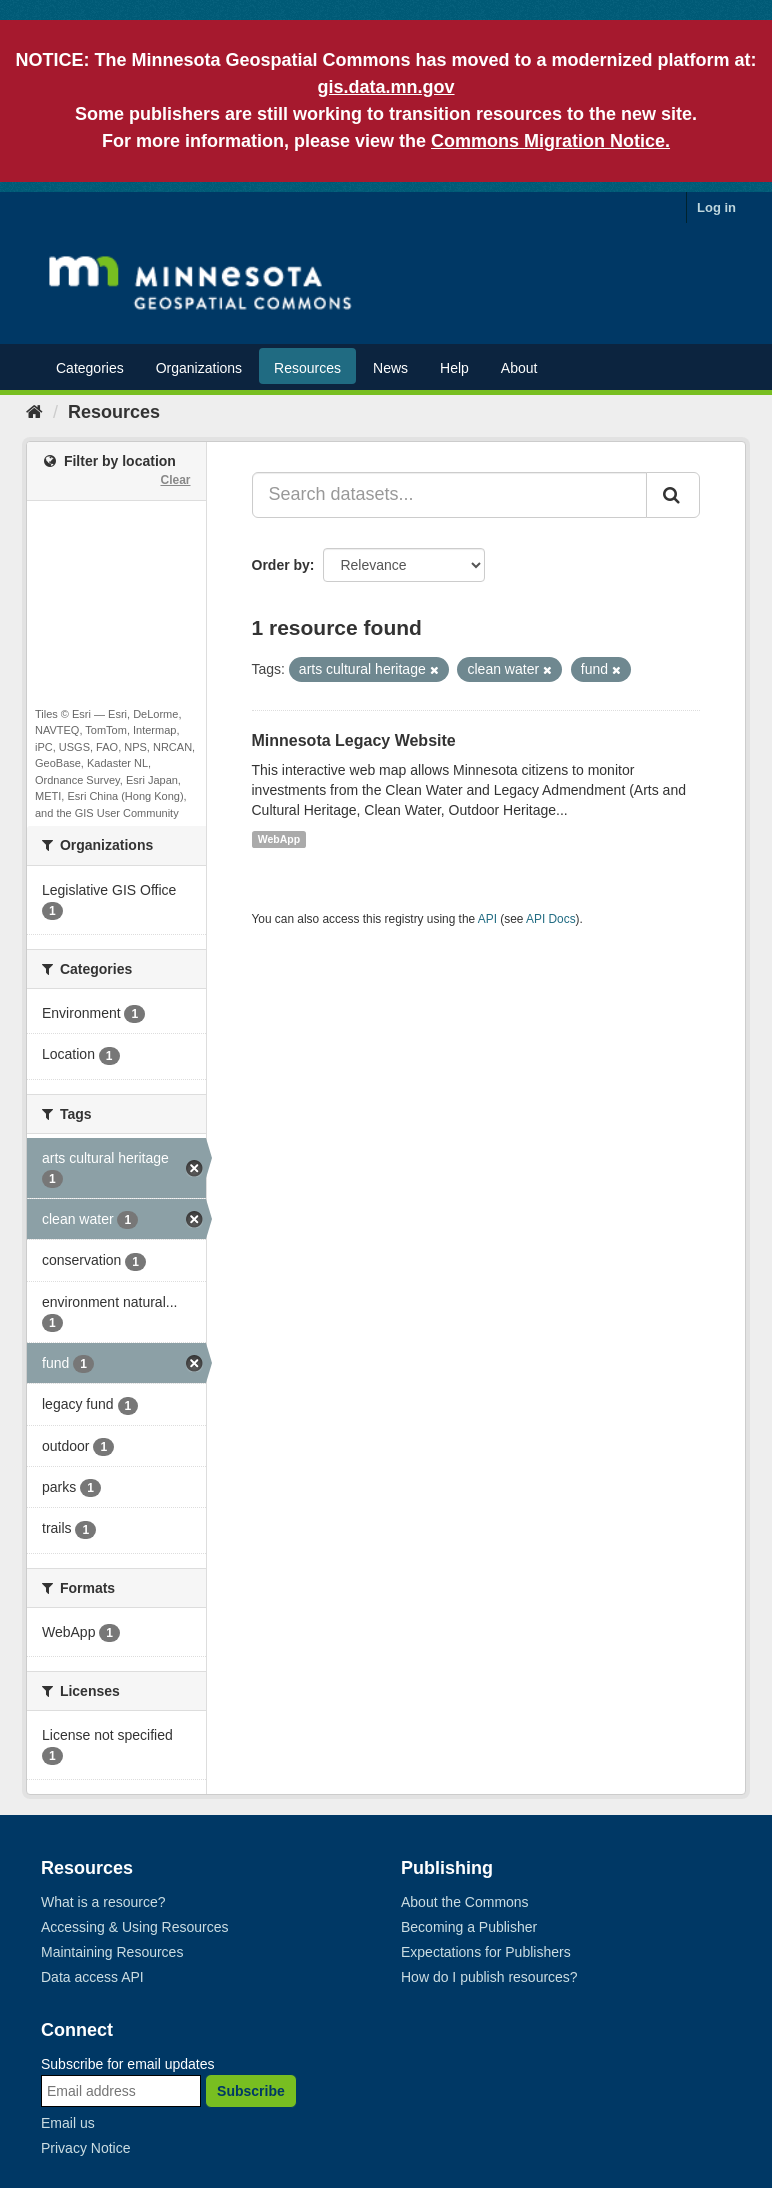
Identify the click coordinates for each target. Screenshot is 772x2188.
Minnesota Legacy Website (354, 740)
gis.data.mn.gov (385, 87)
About (519, 368)
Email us (68, 2123)
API (487, 919)
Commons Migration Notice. (550, 141)
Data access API (92, 1977)
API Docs (551, 919)
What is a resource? (103, 1902)
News (390, 368)
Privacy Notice (85, 2148)
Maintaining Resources (112, 1952)
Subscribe (251, 2091)
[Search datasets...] (450, 495)
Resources (307, 368)
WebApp (279, 839)
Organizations (199, 368)
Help (454, 368)
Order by (281, 565)
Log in (716, 207)
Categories (90, 368)
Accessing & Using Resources (135, 1927)
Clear (175, 480)
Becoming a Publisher (469, 1927)
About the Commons (465, 1902)
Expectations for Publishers (486, 1952)
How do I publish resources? (489, 1977)
